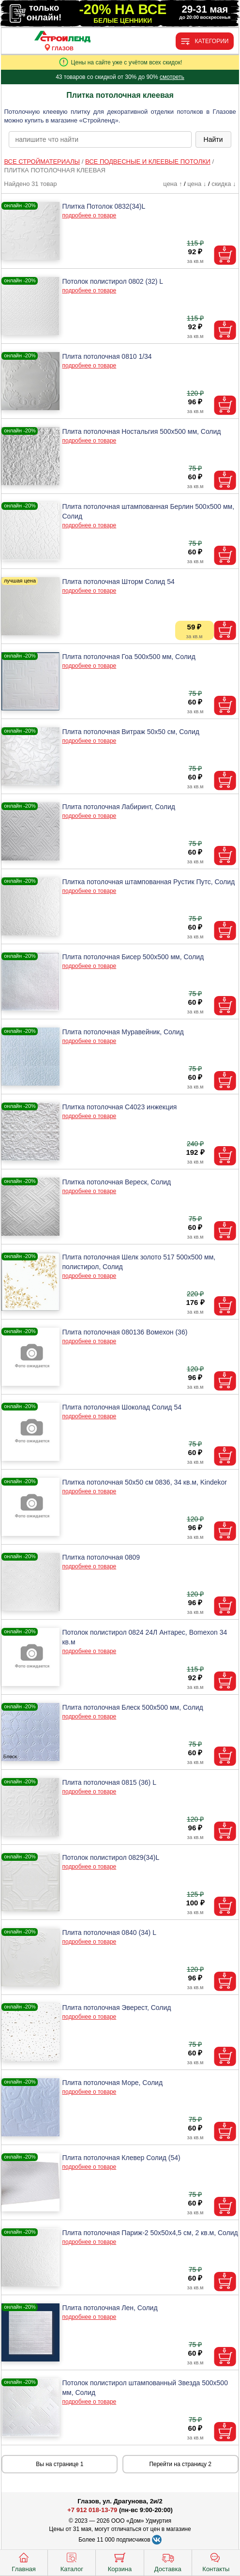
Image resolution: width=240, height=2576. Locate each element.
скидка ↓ (223, 183)
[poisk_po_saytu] (100, 139)
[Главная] (62, 37)
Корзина (120, 2561)
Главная (23, 2561)
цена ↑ (172, 183)
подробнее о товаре (89, 215)
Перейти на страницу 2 (180, 2464)
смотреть (172, 77)
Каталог (71, 2561)
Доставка (167, 2561)
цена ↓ (196, 183)
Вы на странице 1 (59, 2464)
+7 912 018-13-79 (92, 2510)
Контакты (215, 2561)
